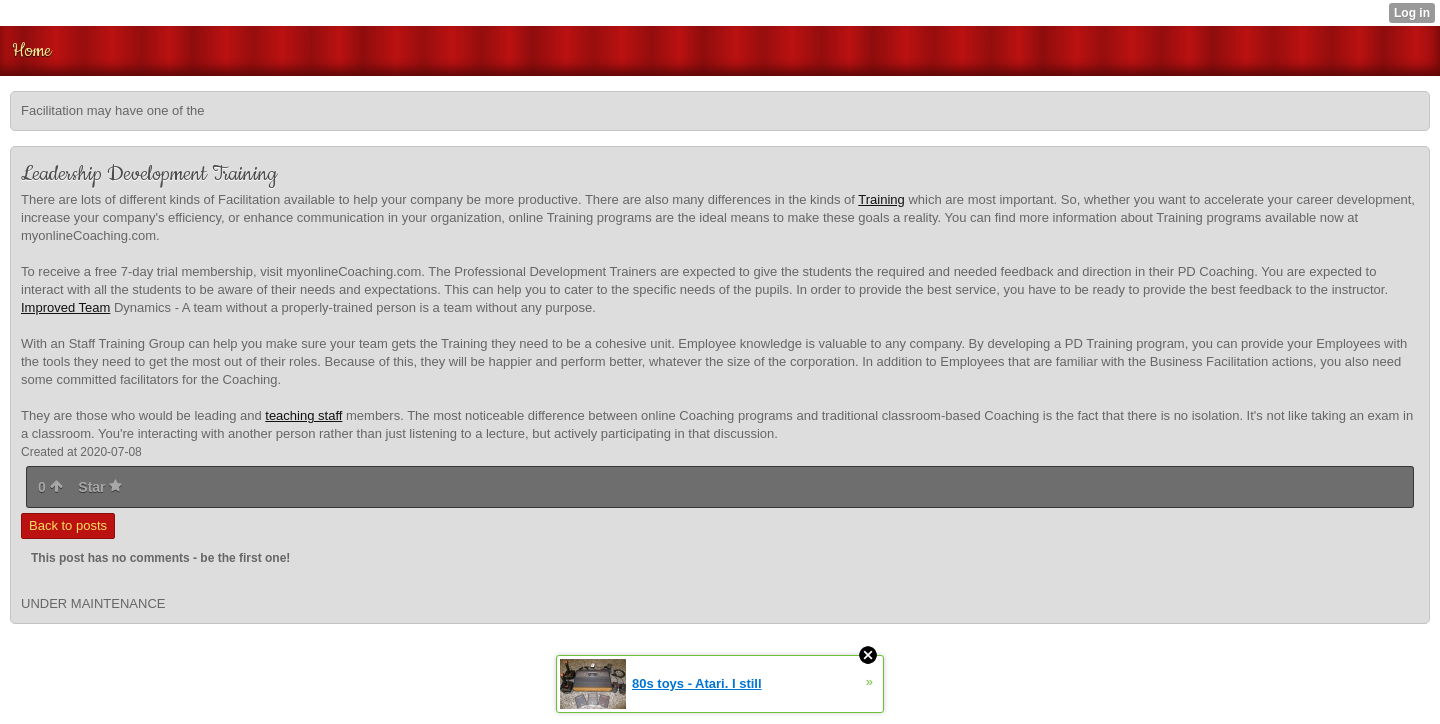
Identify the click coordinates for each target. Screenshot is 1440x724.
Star (100, 487)
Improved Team (65, 307)
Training (881, 199)
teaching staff (303, 415)
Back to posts (68, 525)
